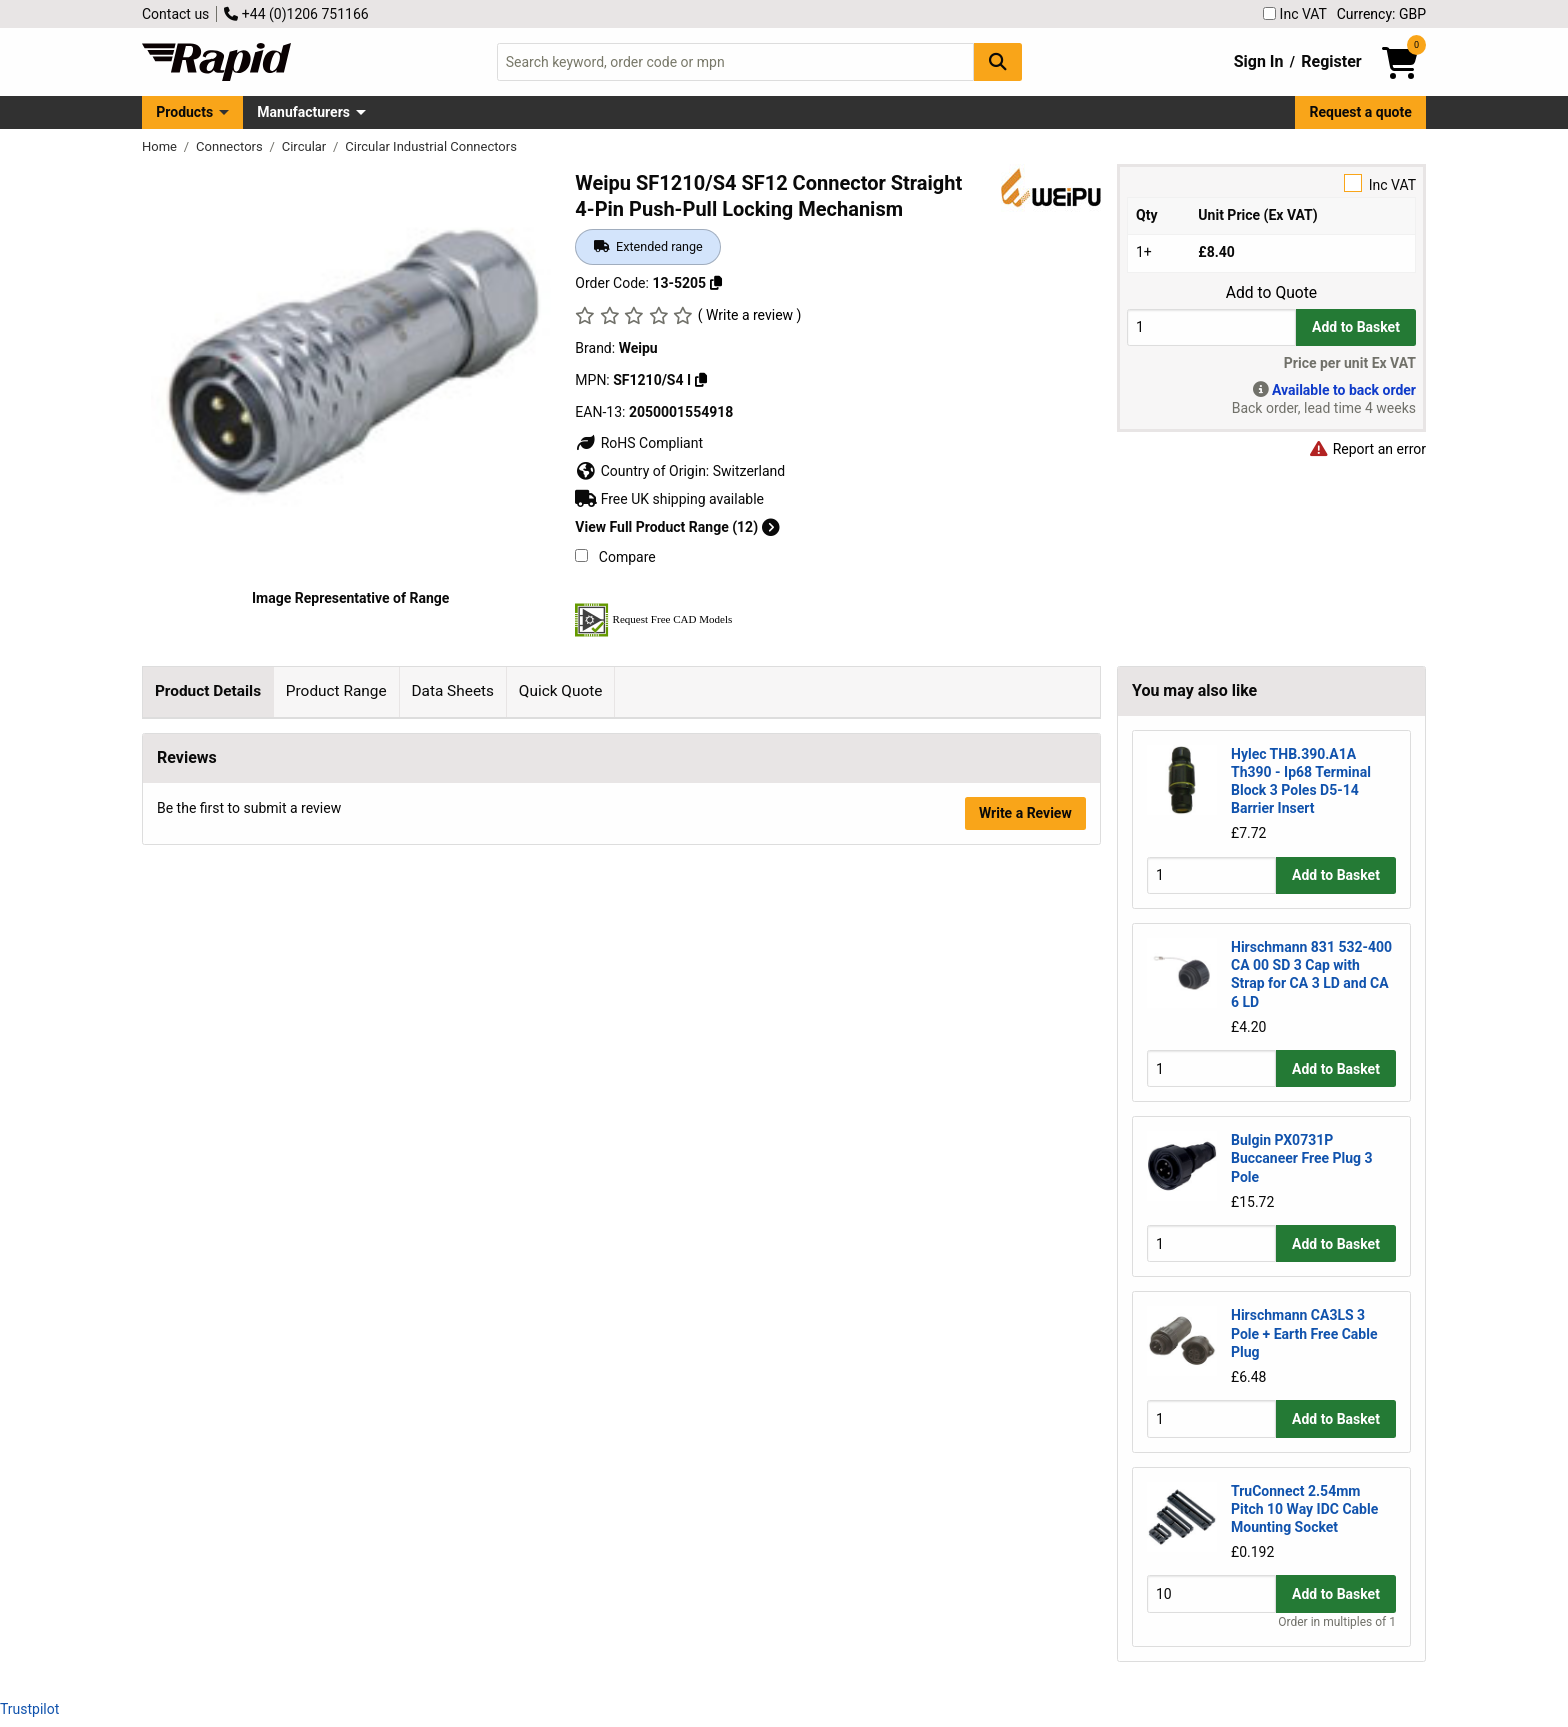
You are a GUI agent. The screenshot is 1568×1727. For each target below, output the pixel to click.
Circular (306, 146)
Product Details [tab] (208, 691)
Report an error (1367, 449)
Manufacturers (303, 112)
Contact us (175, 14)
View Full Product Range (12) (677, 527)
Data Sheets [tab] (452, 691)
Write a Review (1025, 1313)
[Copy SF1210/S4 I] (701, 380)
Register (1331, 61)
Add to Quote (1271, 293)
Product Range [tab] (336, 691)
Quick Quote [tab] (561, 691)
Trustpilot (29, 1709)
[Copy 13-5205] (716, 283)
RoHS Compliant (639, 443)
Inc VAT (1295, 14)
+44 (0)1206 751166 (296, 14)
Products (184, 112)
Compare (615, 557)
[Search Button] (998, 61)
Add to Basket (1356, 327)
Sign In (1259, 61)
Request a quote (1361, 112)
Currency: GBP (1381, 14)
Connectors (231, 146)
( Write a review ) (750, 315)
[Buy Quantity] (1211, 327)
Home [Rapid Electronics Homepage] (161, 146)
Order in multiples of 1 (1337, 1622)
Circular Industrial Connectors (431, 146)
